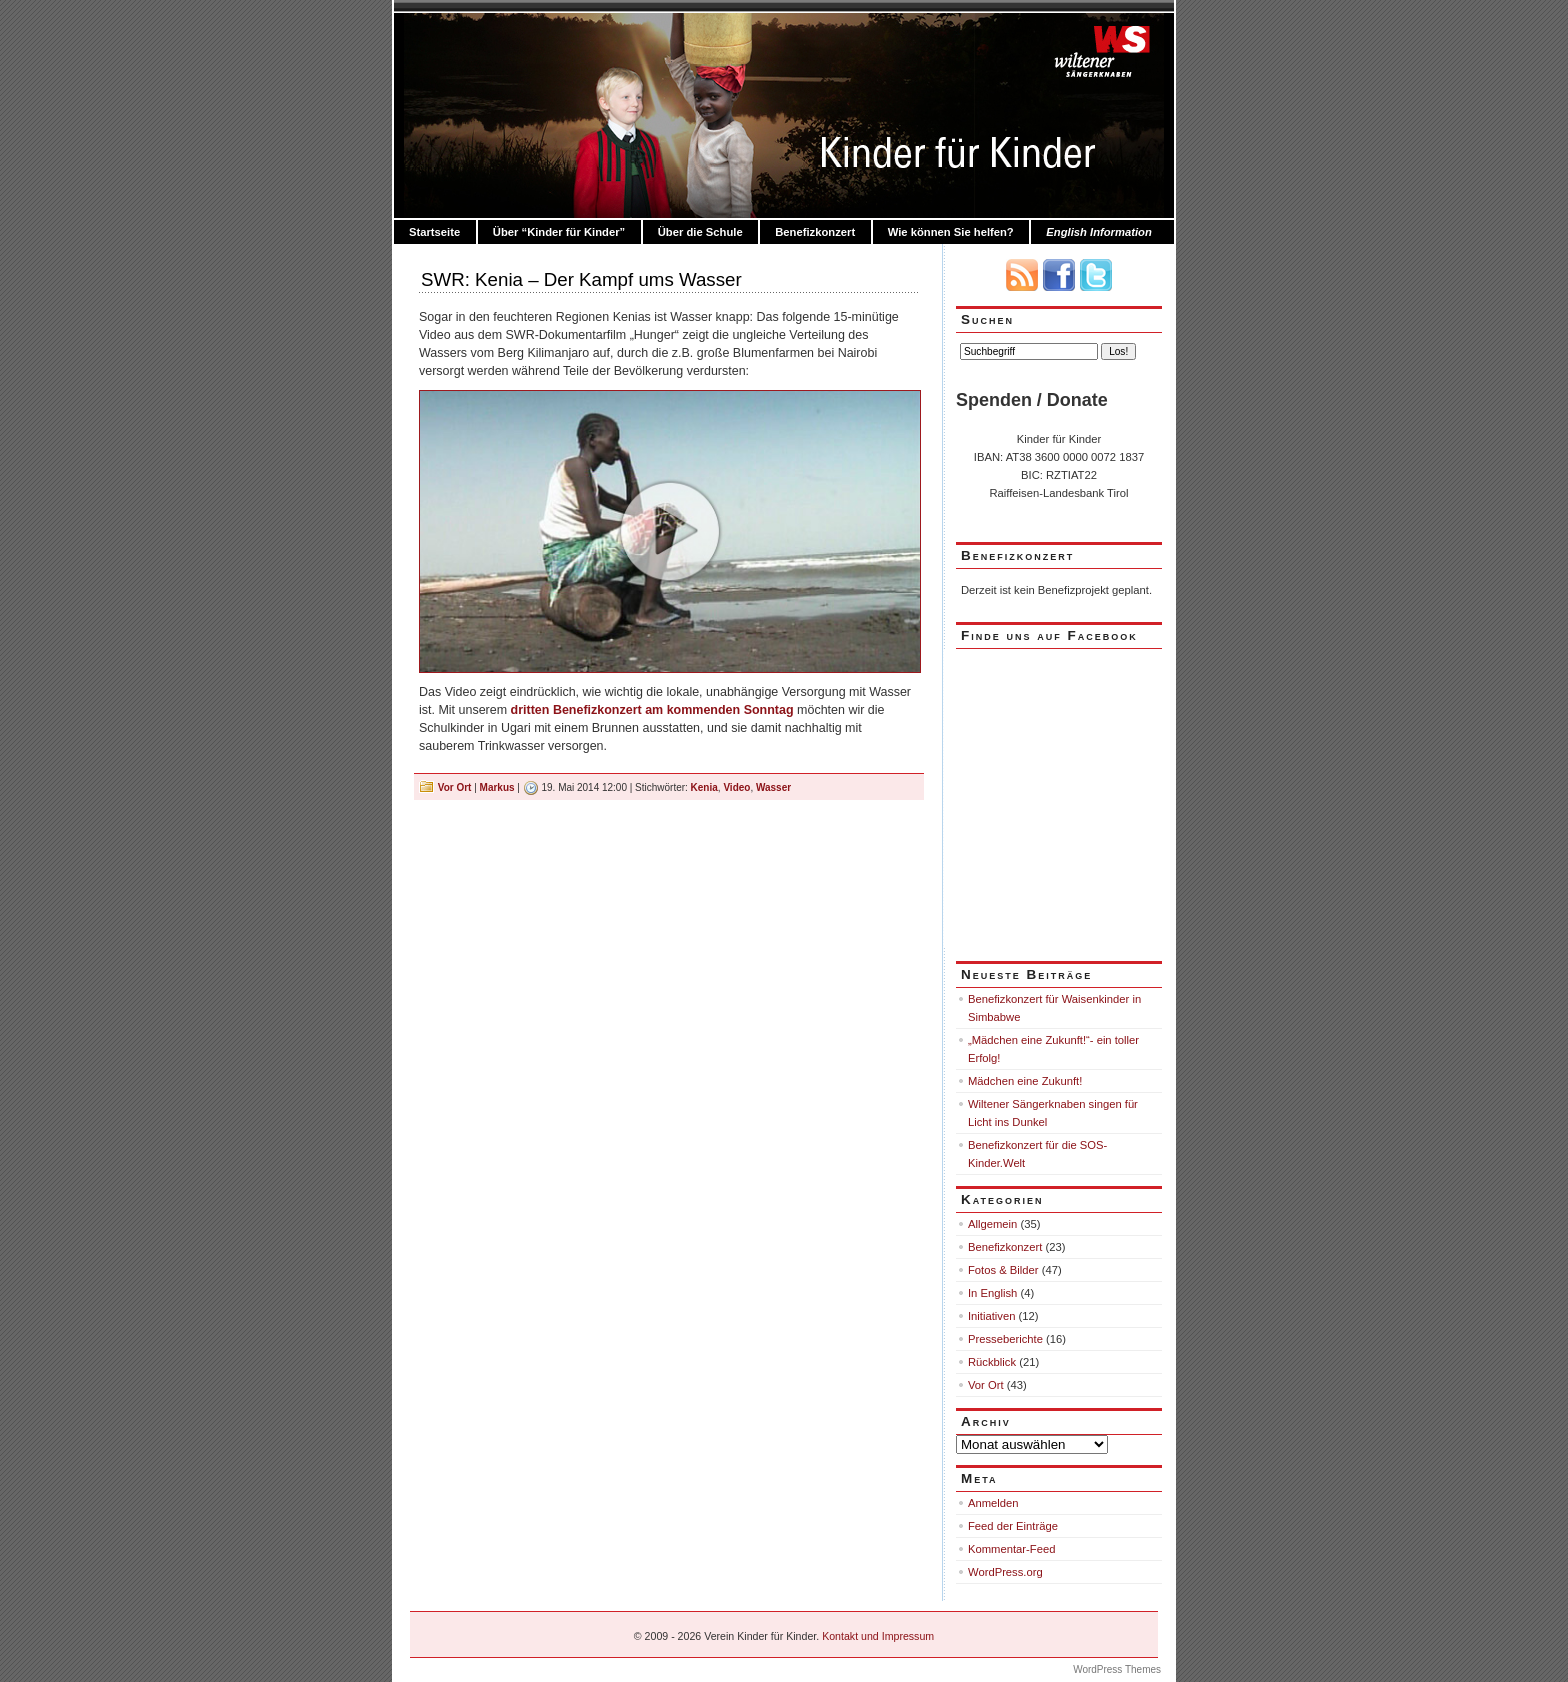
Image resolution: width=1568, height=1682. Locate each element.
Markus (497, 787)
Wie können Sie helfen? (951, 232)
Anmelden (993, 1503)
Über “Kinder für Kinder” (559, 232)
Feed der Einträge (1013, 1526)
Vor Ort (455, 787)
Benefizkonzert (815, 232)
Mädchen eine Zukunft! (1025, 1081)
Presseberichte (1005, 1339)
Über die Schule (700, 232)
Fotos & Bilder (1003, 1270)
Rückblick (992, 1362)
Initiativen (991, 1316)
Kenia (704, 787)
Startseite (434, 232)
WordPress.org (1005, 1572)
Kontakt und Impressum (878, 1636)
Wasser (773, 787)
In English (992, 1293)
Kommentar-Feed (1011, 1549)
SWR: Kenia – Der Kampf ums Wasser (581, 279)
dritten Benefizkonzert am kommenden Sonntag (652, 710)
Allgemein (992, 1224)
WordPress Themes (1117, 1669)
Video (736, 787)
